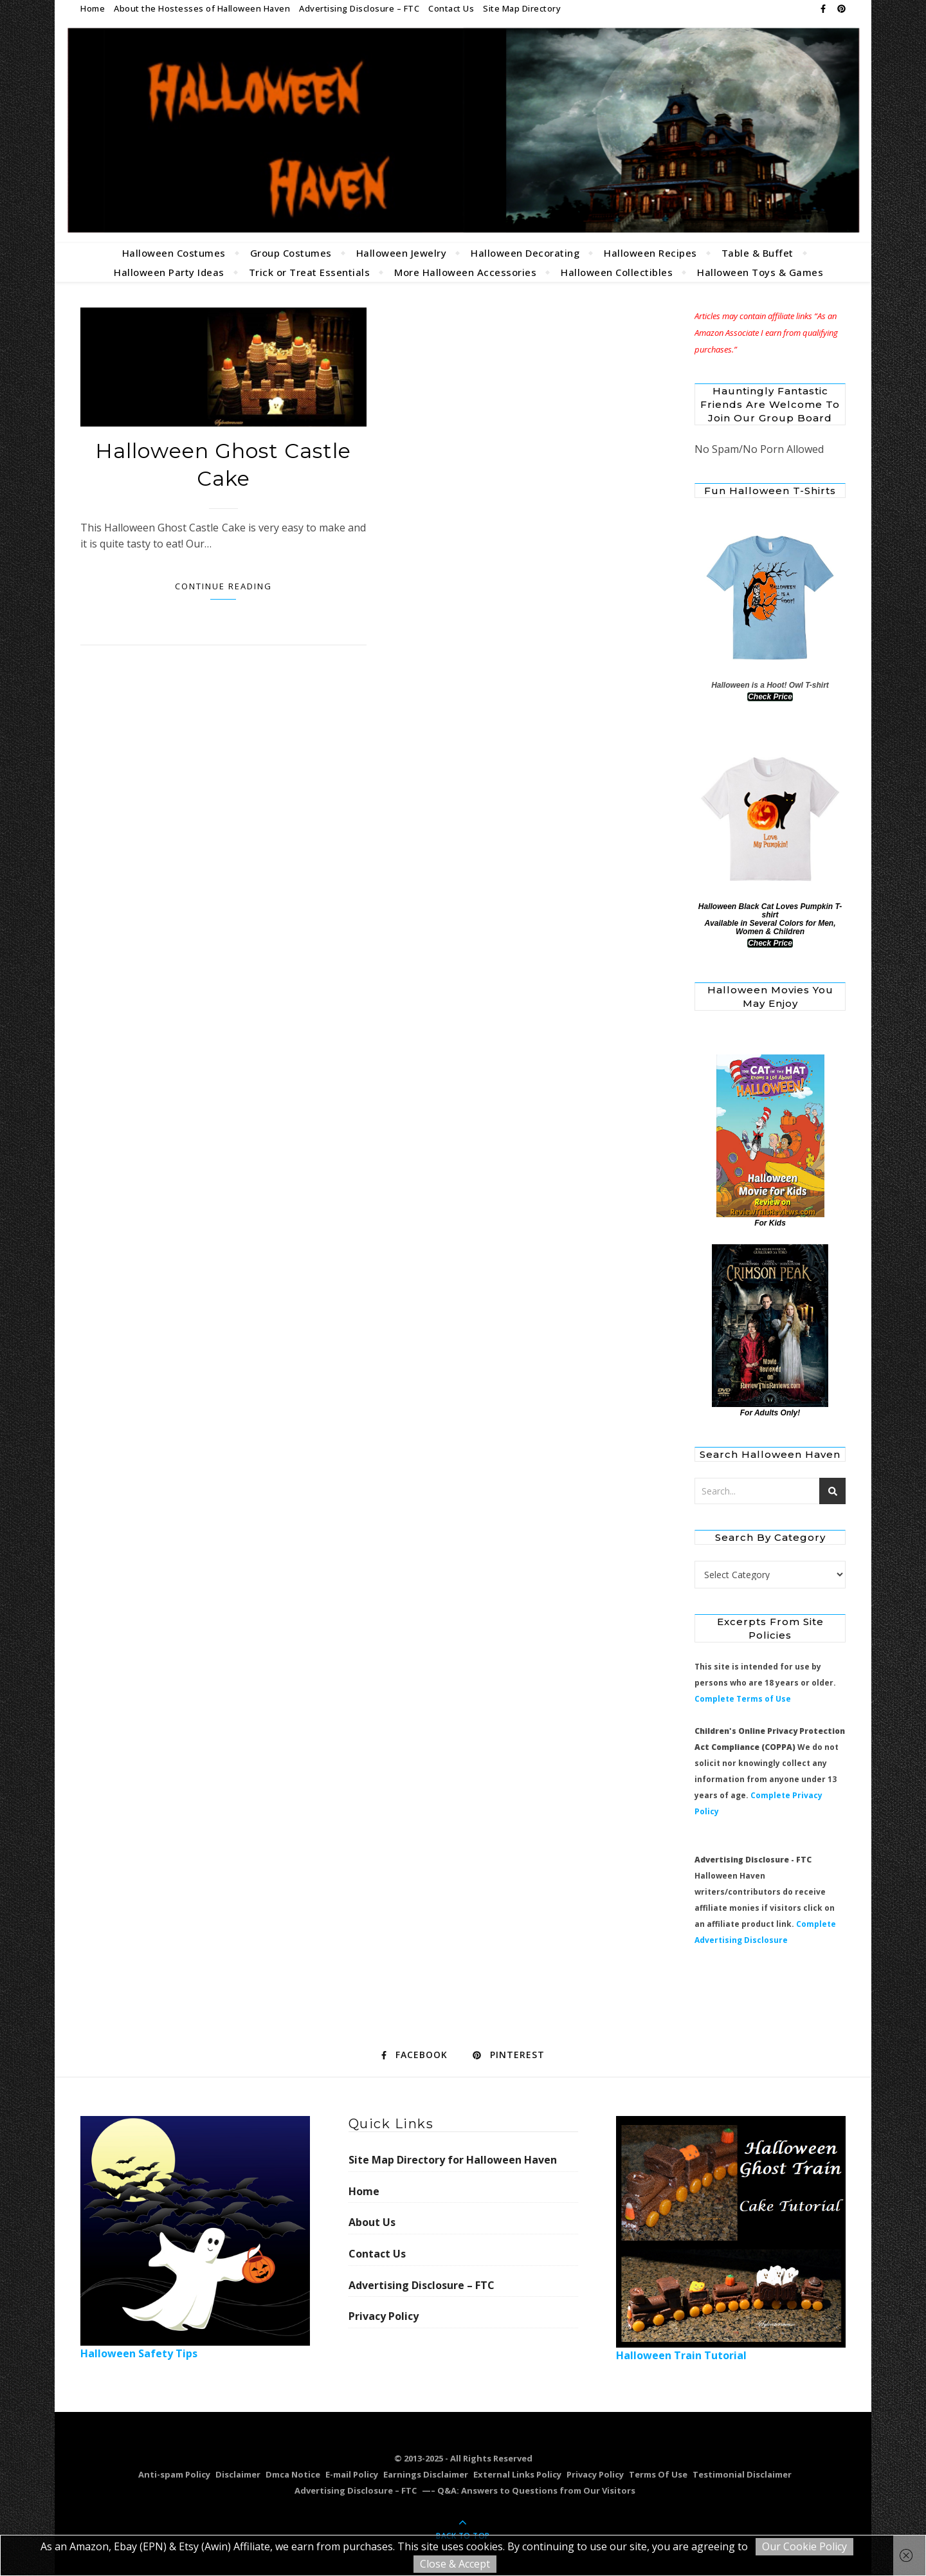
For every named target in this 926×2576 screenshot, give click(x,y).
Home (92, 8)
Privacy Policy (384, 2316)
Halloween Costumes (174, 252)
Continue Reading (223, 586)
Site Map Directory (522, 8)
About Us (372, 2222)
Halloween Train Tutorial (731, 2239)
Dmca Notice (293, 2474)
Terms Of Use (658, 2474)
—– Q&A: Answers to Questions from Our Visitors (528, 2490)
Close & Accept (455, 2564)
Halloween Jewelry (401, 252)
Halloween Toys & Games (760, 272)
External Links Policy (517, 2474)
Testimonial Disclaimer (742, 2474)
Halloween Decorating (525, 252)
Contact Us (451, 8)
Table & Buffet (758, 252)
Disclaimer (237, 2474)
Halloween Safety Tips (195, 2238)
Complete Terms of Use (742, 1698)
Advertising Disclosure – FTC (359, 8)
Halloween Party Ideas (169, 272)
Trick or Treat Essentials (309, 272)
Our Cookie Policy (804, 2546)
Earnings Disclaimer (425, 2474)
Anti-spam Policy (174, 2474)
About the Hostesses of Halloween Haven (202, 8)
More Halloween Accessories (465, 272)
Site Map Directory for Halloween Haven (453, 2160)
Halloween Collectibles (617, 272)
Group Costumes (291, 252)
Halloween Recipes (650, 252)
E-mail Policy (351, 2474)
